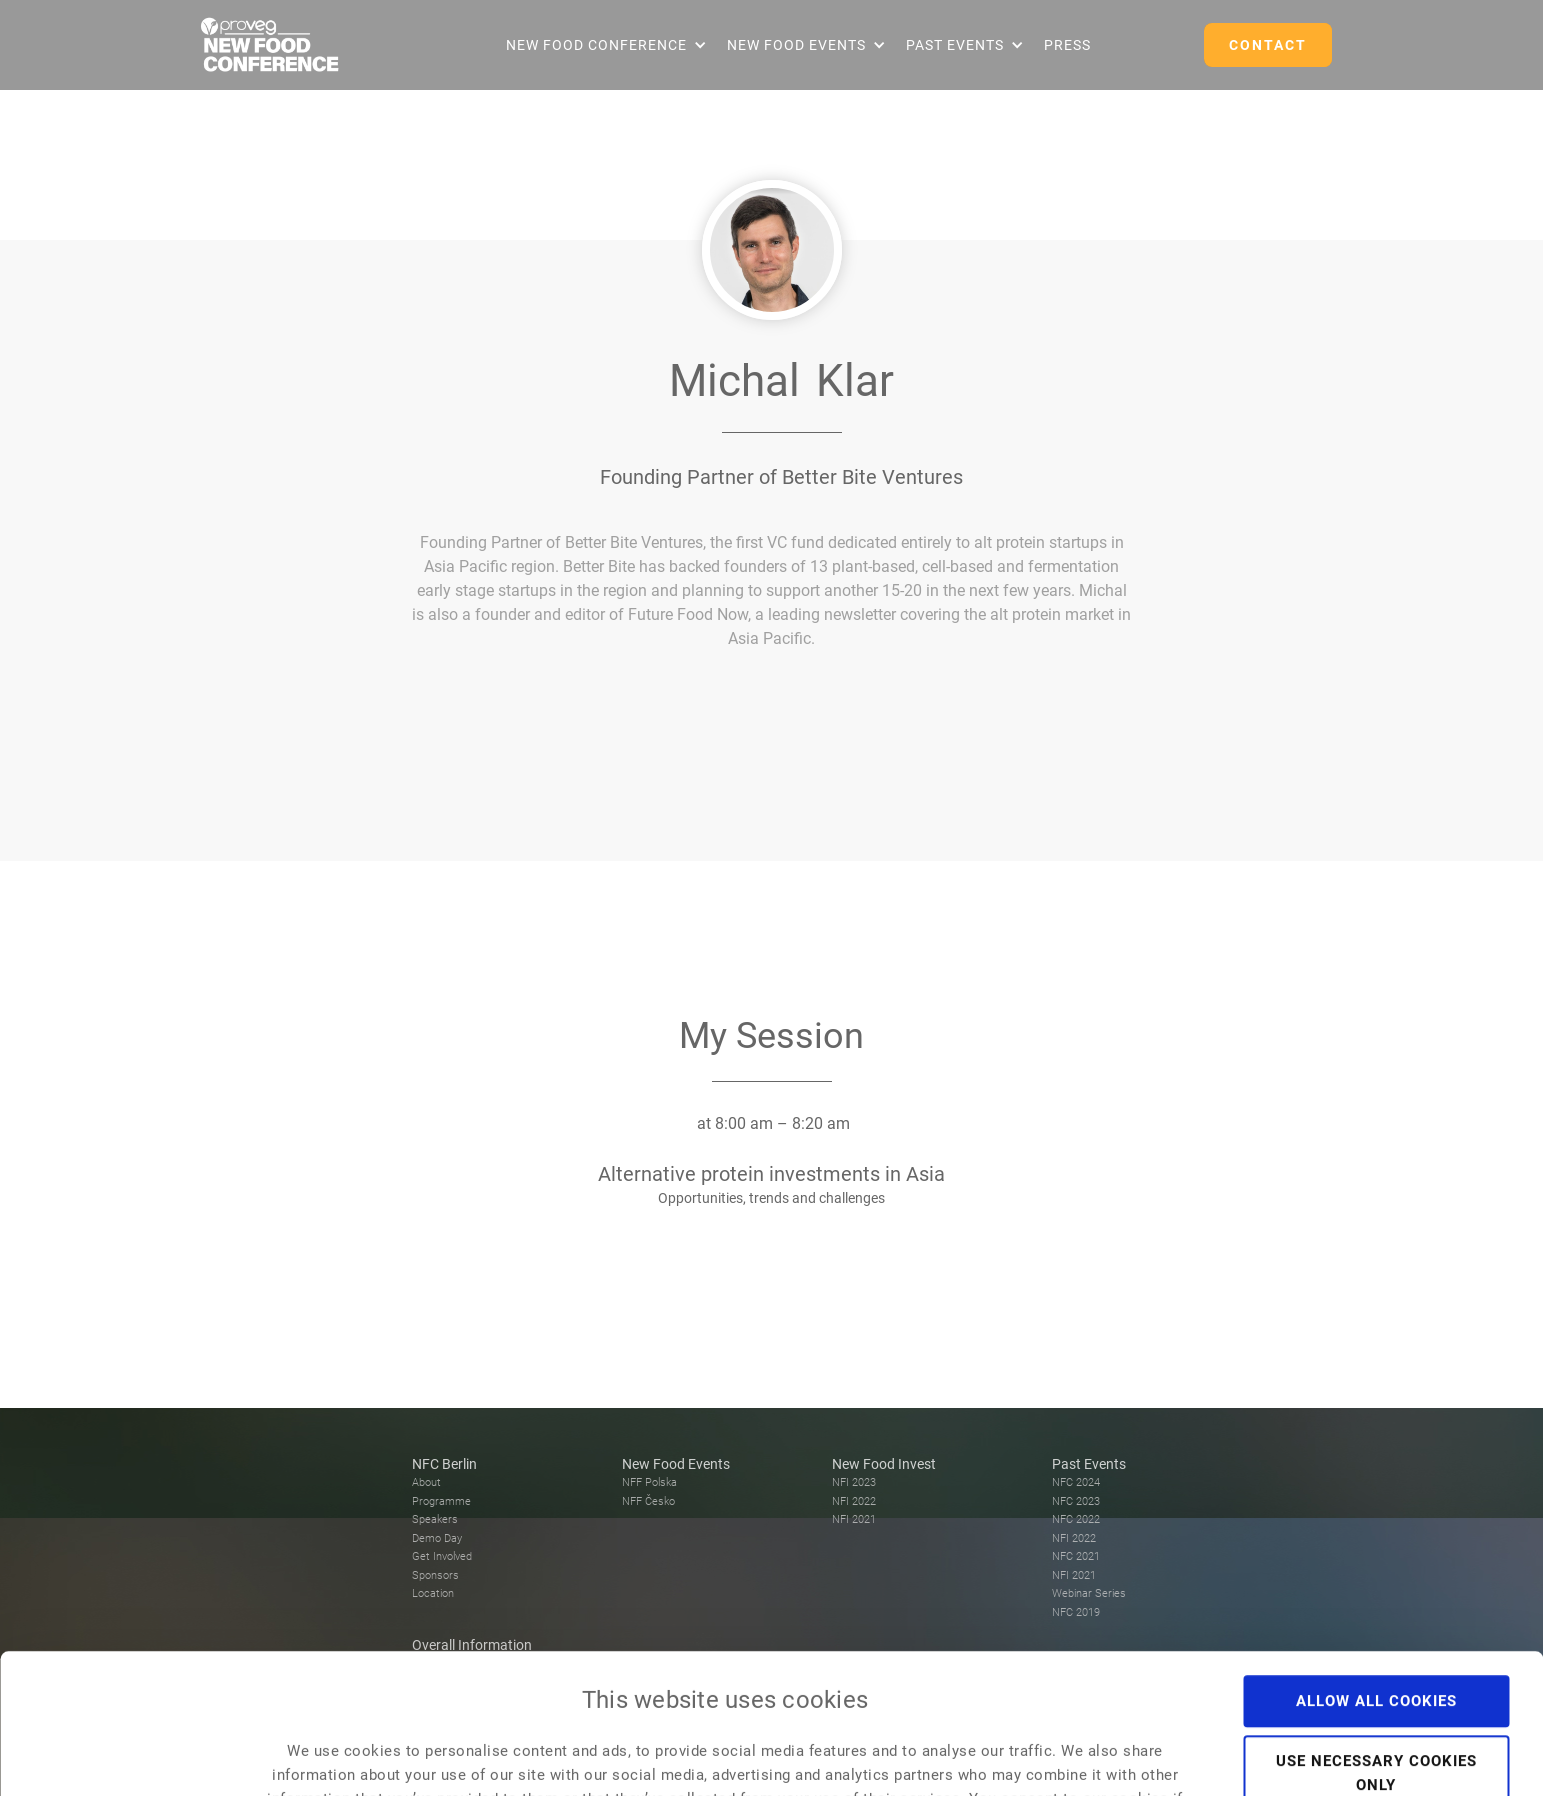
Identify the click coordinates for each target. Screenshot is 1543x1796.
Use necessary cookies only (1376, 1642)
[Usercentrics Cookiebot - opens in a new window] (129, 1757)
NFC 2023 (1076, 1501)
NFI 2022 (854, 1501)
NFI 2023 (854, 1482)
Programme (441, 1501)
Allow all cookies (1376, 1570)
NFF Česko (648, 1501)
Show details (1131, 1757)
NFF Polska (649, 1482)
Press (1067, 45)
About (426, 1482)
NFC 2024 (1076, 1482)
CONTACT (1268, 45)
